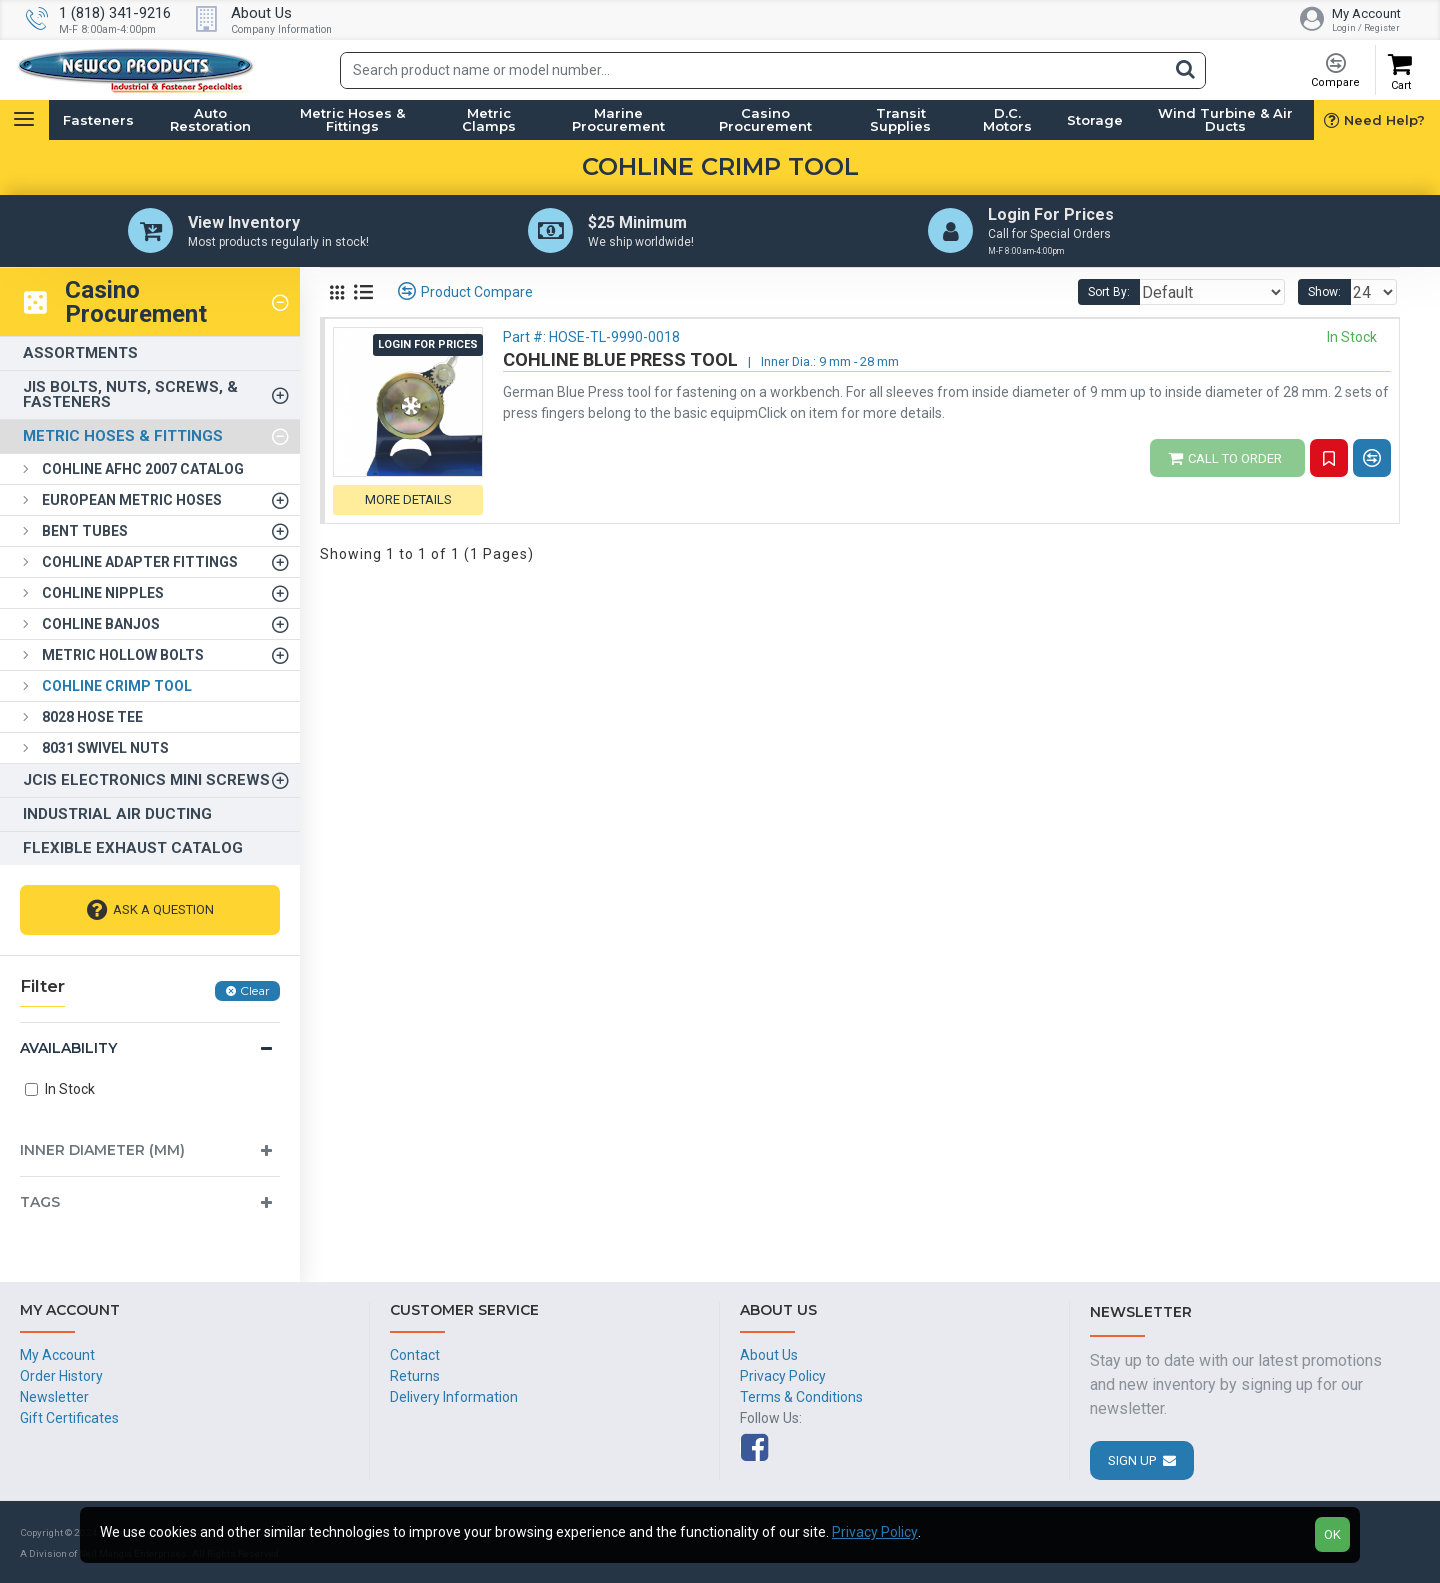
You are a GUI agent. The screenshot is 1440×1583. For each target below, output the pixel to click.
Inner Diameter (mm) (102, 1154)
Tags (40, 1206)
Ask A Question (163, 913)
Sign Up (1132, 1460)
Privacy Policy (875, 1532)
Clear (255, 994)
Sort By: (1142, 296)
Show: (1330, 296)
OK (1332, 1534)
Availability (68, 1052)
